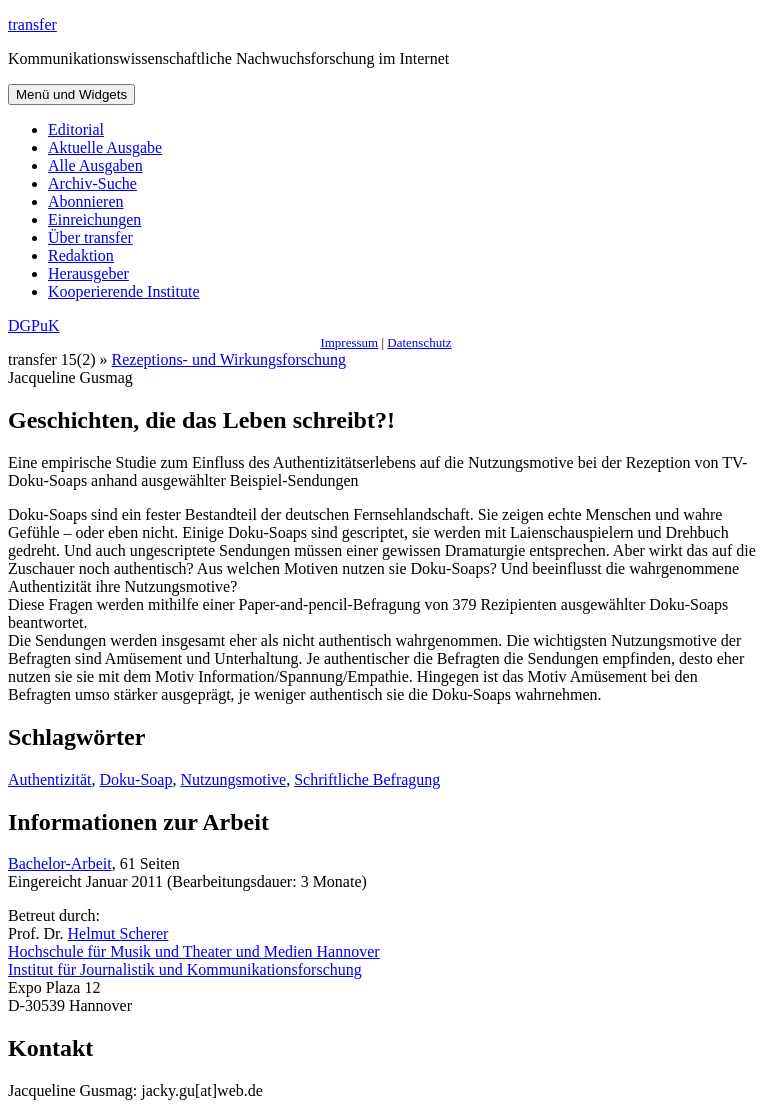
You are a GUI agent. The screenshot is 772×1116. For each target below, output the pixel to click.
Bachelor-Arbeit (60, 863)
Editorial (76, 129)
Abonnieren (86, 201)
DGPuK (34, 325)
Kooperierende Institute (124, 291)
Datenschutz (419, 342)
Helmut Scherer (118, 933)
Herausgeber (88, 273)
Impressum (349, 342)
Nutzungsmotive (233, 779)
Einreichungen (94, 219)
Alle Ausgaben (95, 165)
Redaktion (81, 255)
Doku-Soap (136, 779)
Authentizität (50, 779)
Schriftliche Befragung (367, 779)
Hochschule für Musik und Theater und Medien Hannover (194, 951)
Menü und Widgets (71, 94)
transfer (32, 24)
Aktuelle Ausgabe (105, 147)
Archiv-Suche (92, 183)
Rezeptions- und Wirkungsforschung (229, 359)
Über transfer (90, 237)
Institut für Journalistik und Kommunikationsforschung (185, 969)
